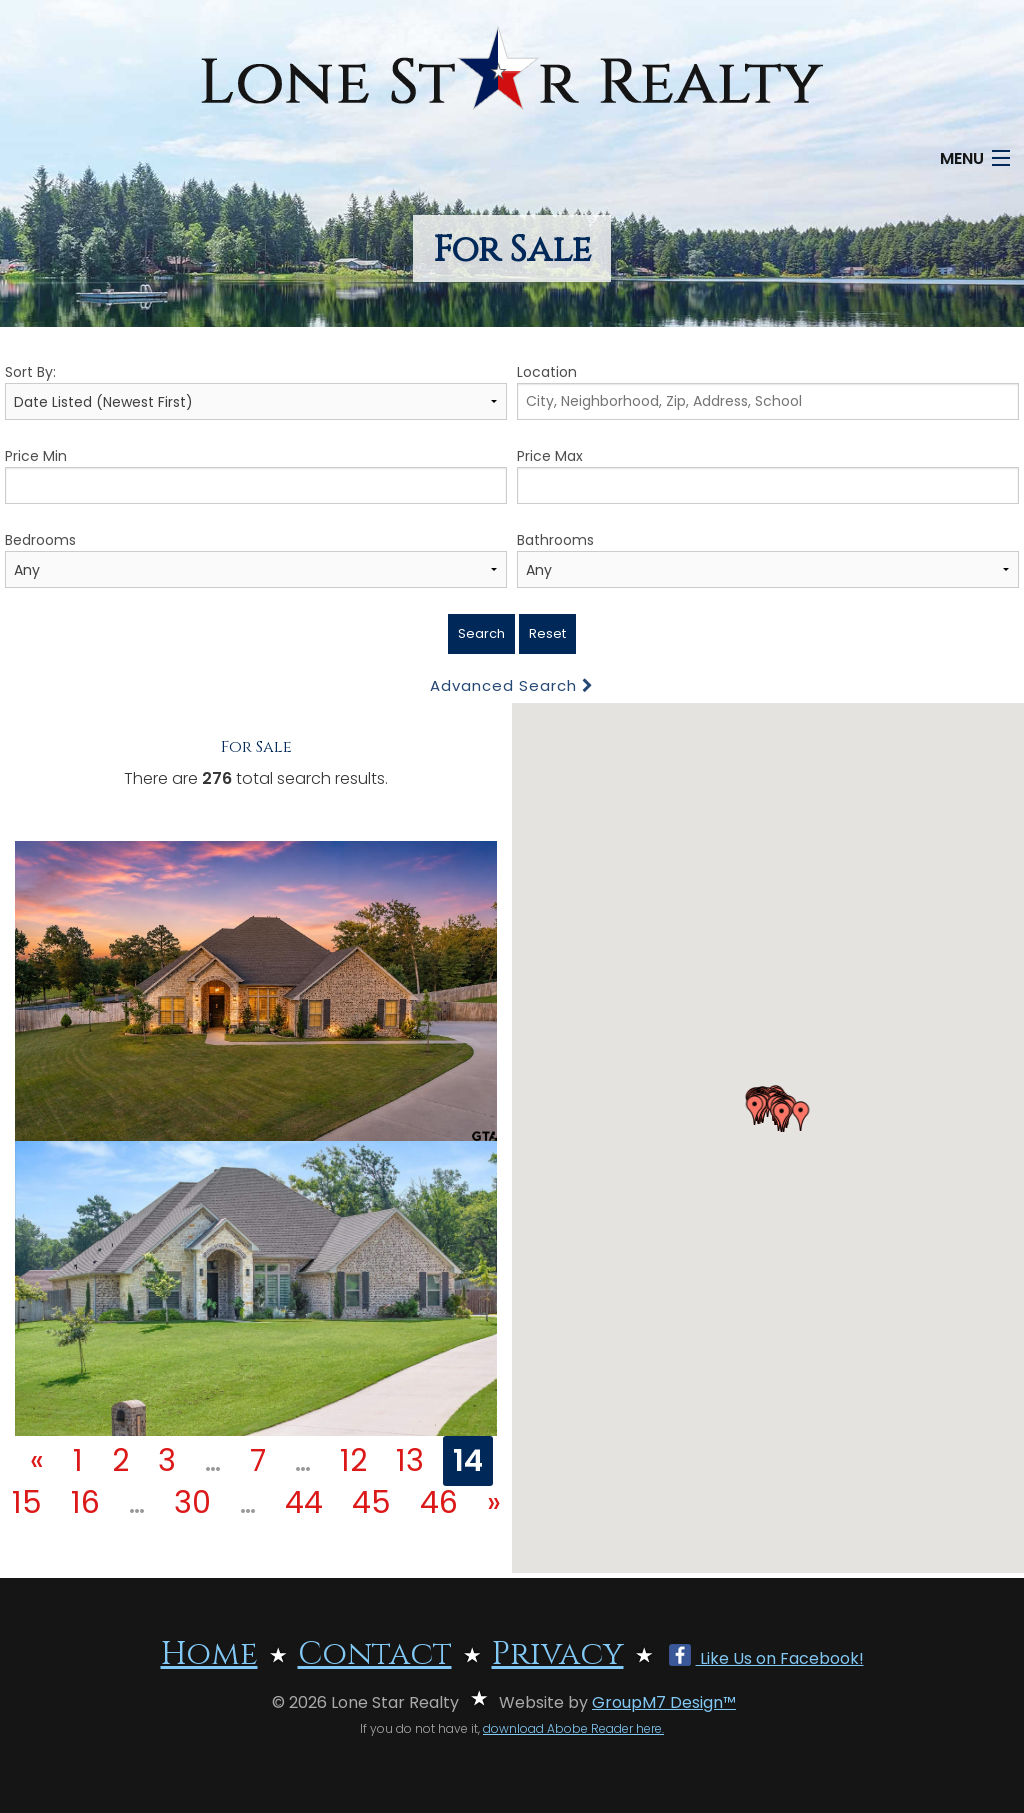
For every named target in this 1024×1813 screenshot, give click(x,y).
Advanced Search (512, 685)
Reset (547, 633)
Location (768, 391)
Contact (375, 1654)
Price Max (768, 475)
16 (85, 1503)
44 (304, 1503)
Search (481, 633)
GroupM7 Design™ (664, 1702)
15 (27, 1503)
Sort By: (256, 391)
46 (439, 1503)
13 (410, 1461)
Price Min (256, 475)
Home (209, 1654)
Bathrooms (768, 559)
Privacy (558, 1654)
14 (468, 1461)
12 (353, 1461)
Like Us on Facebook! (766, 1658)
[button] (755, 1110)
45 (371, 1503)
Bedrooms (256, 559)
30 (192, 1503)
